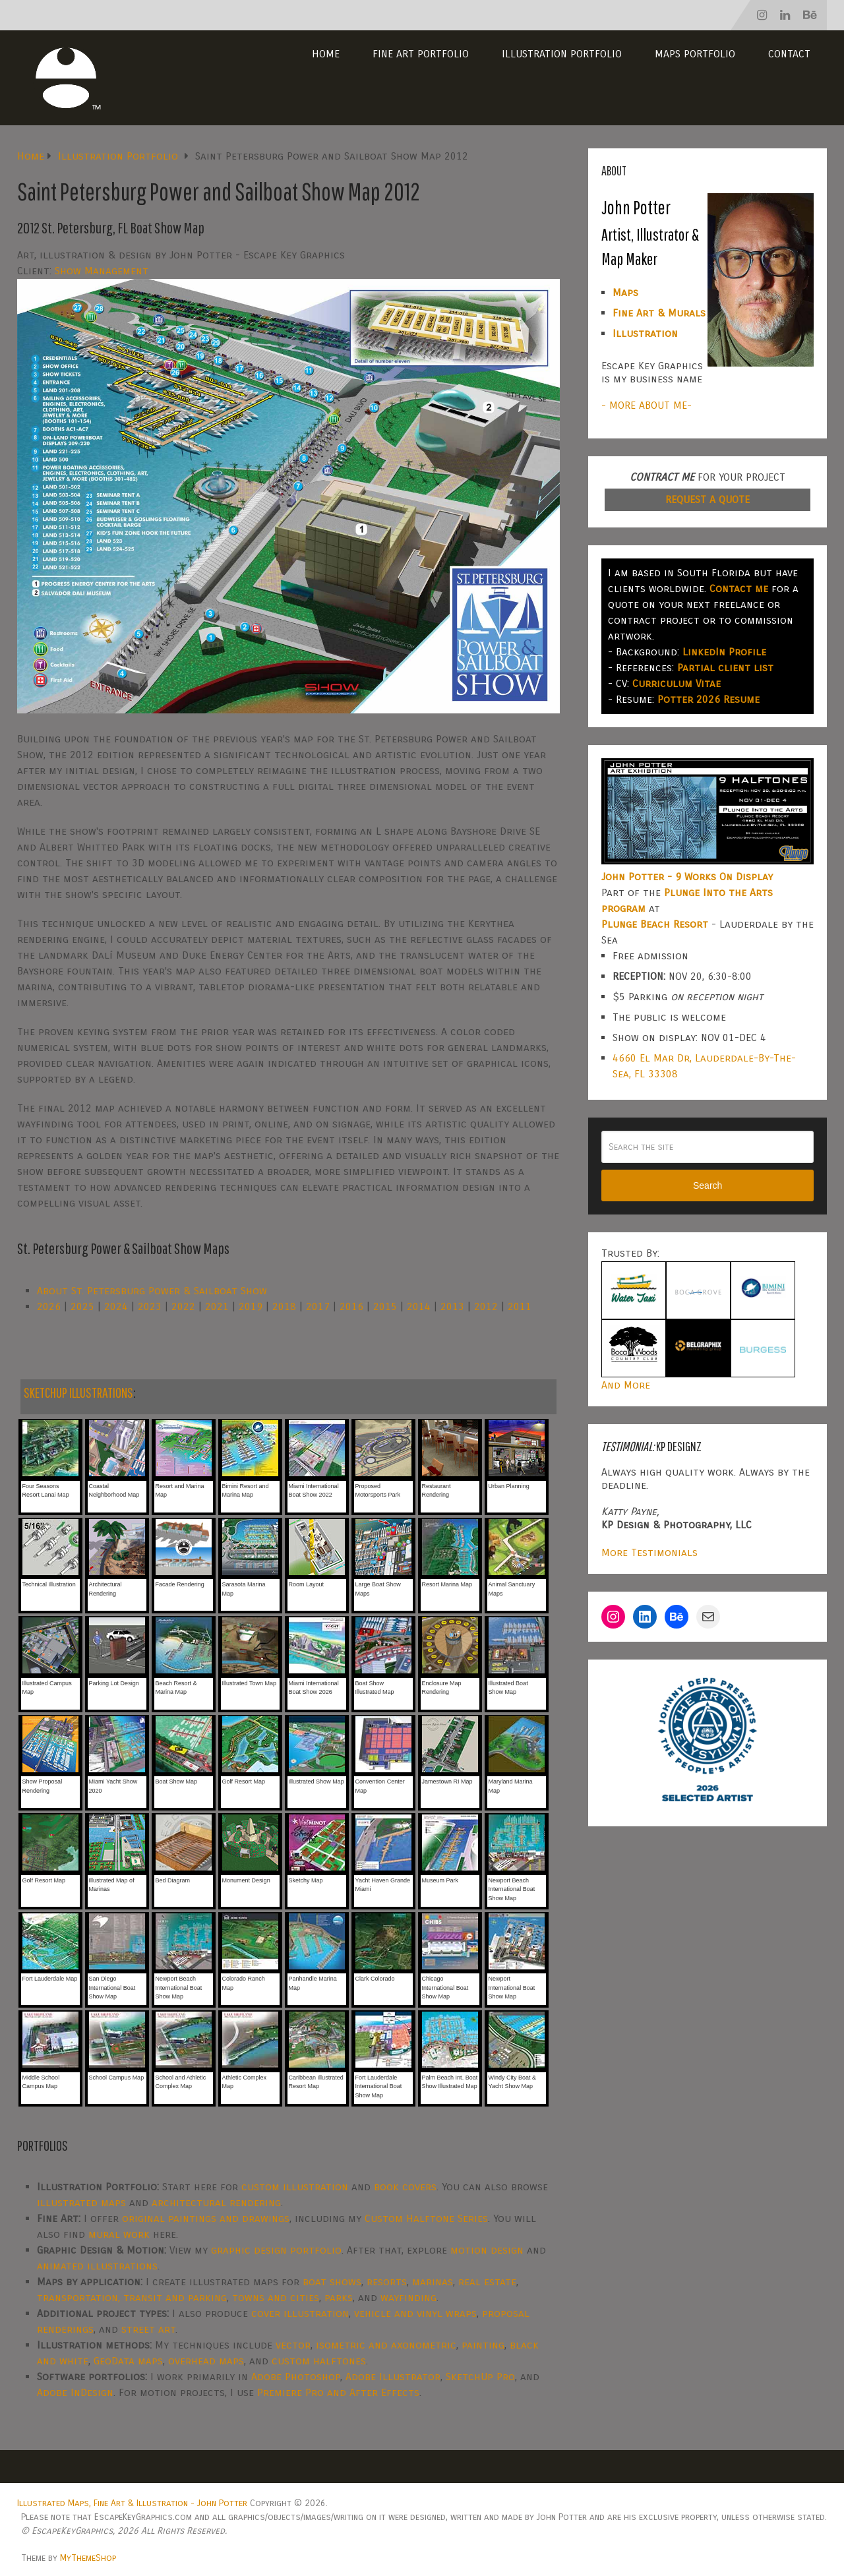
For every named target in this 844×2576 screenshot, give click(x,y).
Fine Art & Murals (659, 313)
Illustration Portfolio (562, 53)
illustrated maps (81, 2202)
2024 (116, 1306)
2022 (183, 1306)
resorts (387, 2281)
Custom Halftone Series (426, 2218)
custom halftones (319, 2360)
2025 (82, 1306)
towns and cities (275, 2297)
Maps (625, 292)
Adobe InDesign (75, 2392)
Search (707, 1185)
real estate (487, 2281)
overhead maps (206, 2360)
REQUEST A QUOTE (707, 499)
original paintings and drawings (205, 2218)
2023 (150, 1306)
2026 (49, 1306)
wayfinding (408, 2297)
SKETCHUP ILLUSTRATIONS (78, 1392)
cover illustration (300, 2313)
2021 (217, 1306)
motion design (487, 2250)
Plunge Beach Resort (654, 924)
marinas (432, 2281)
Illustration (645, 333)
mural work (119, 2234)
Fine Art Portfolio (421, 53)
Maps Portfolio (695, 53)
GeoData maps (128, 2360)
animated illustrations (97, 2266)
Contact (789, 53)
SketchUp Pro (480, 2376)
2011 (519, 1306)
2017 (318, 1306)
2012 (486, 1306)
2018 (284, 1306)
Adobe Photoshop (295, 2376)
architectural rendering (216, 2202)
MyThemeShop (88, 2557)
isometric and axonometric (386, 2345)
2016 (351, 1306)
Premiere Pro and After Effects (338, 2392)
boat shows (332, 2281)
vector (293, 2345)
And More (625, 1385)
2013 (452, 1306)
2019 (250, 1306)
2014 (419, 1306)
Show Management (101, 270)
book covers (405, 2186)
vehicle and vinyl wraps (415, 2313)
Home (326, 53)
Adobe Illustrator (393, 2376)
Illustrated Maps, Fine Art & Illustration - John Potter (132, 2503)
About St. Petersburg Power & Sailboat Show (152, 1290)
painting (483, 2345)
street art (148, 2329)
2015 (385, 1306)
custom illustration (294, 2186)
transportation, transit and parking (132, 2297)
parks (338, 2297)
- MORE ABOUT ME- (646, 405)
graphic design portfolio (276, 2250)
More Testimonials (649, 1552)
